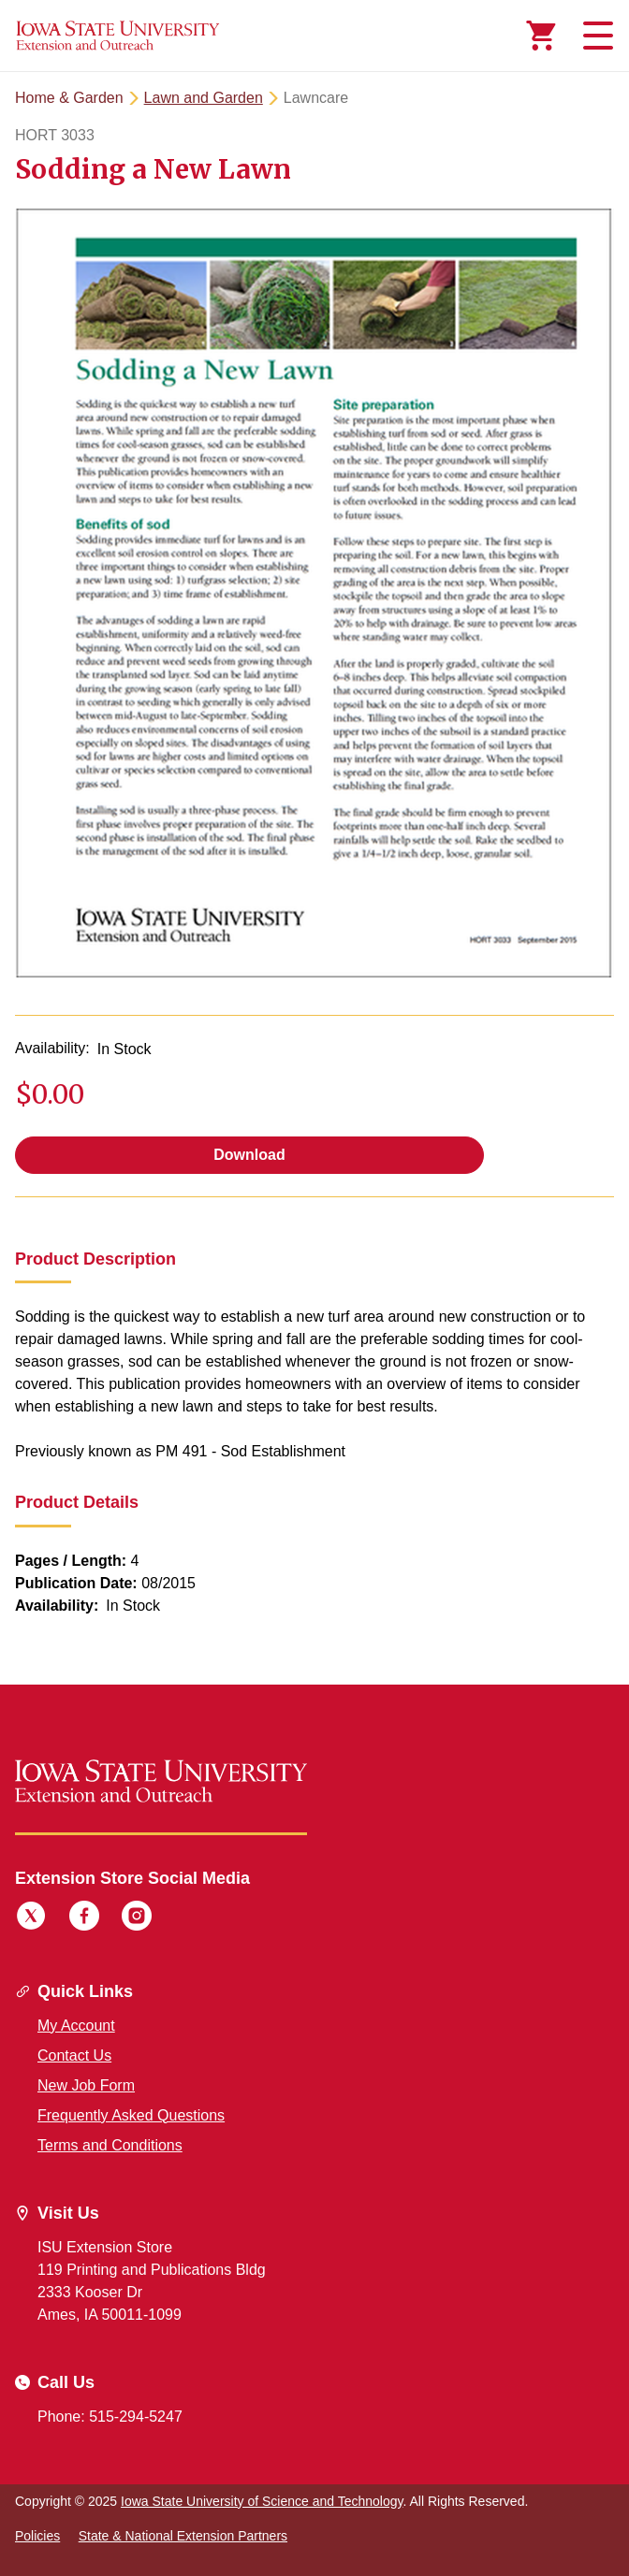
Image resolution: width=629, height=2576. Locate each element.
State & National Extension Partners (183, 2535)
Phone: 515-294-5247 (110, 2416)
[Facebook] (84, 1918)
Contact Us (74, 2055)
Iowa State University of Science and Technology (261, 2501)
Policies (37, 2535)
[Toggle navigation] (595, 35)
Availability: (52, 1048)
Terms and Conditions (110, 2145)
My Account (76, 2025)
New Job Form (86, 2085)
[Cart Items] (541, 35)
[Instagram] (137, 1918)
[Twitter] (31, 1918)
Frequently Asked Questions (131, 2115)
